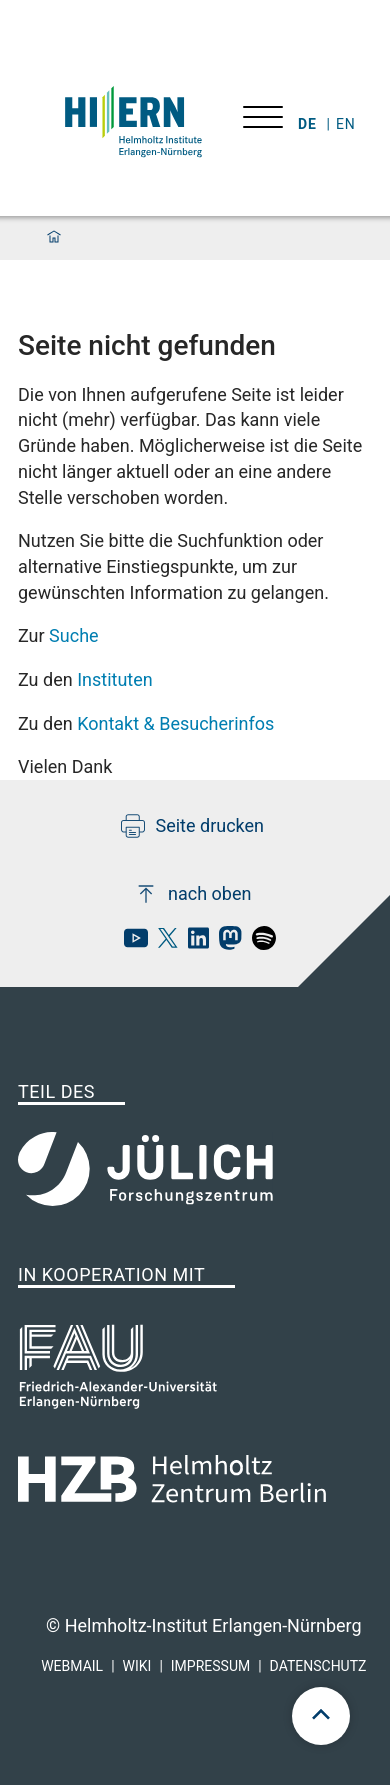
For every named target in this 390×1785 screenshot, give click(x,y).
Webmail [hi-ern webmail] (72, 1666)
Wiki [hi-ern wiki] (137, 1666)
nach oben (192, 894)
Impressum (210, 1666)
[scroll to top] (321, 1716)
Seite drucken (192, 826)
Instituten (115, 679)
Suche (74, 635)
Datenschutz (318, 1666)
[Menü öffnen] (263, 119)
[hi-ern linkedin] (193, 943)
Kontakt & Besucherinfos (175, 723)
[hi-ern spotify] (259, 943)
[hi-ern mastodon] (225, 943)
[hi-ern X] (163, 943)
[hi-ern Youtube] (131, 943)
